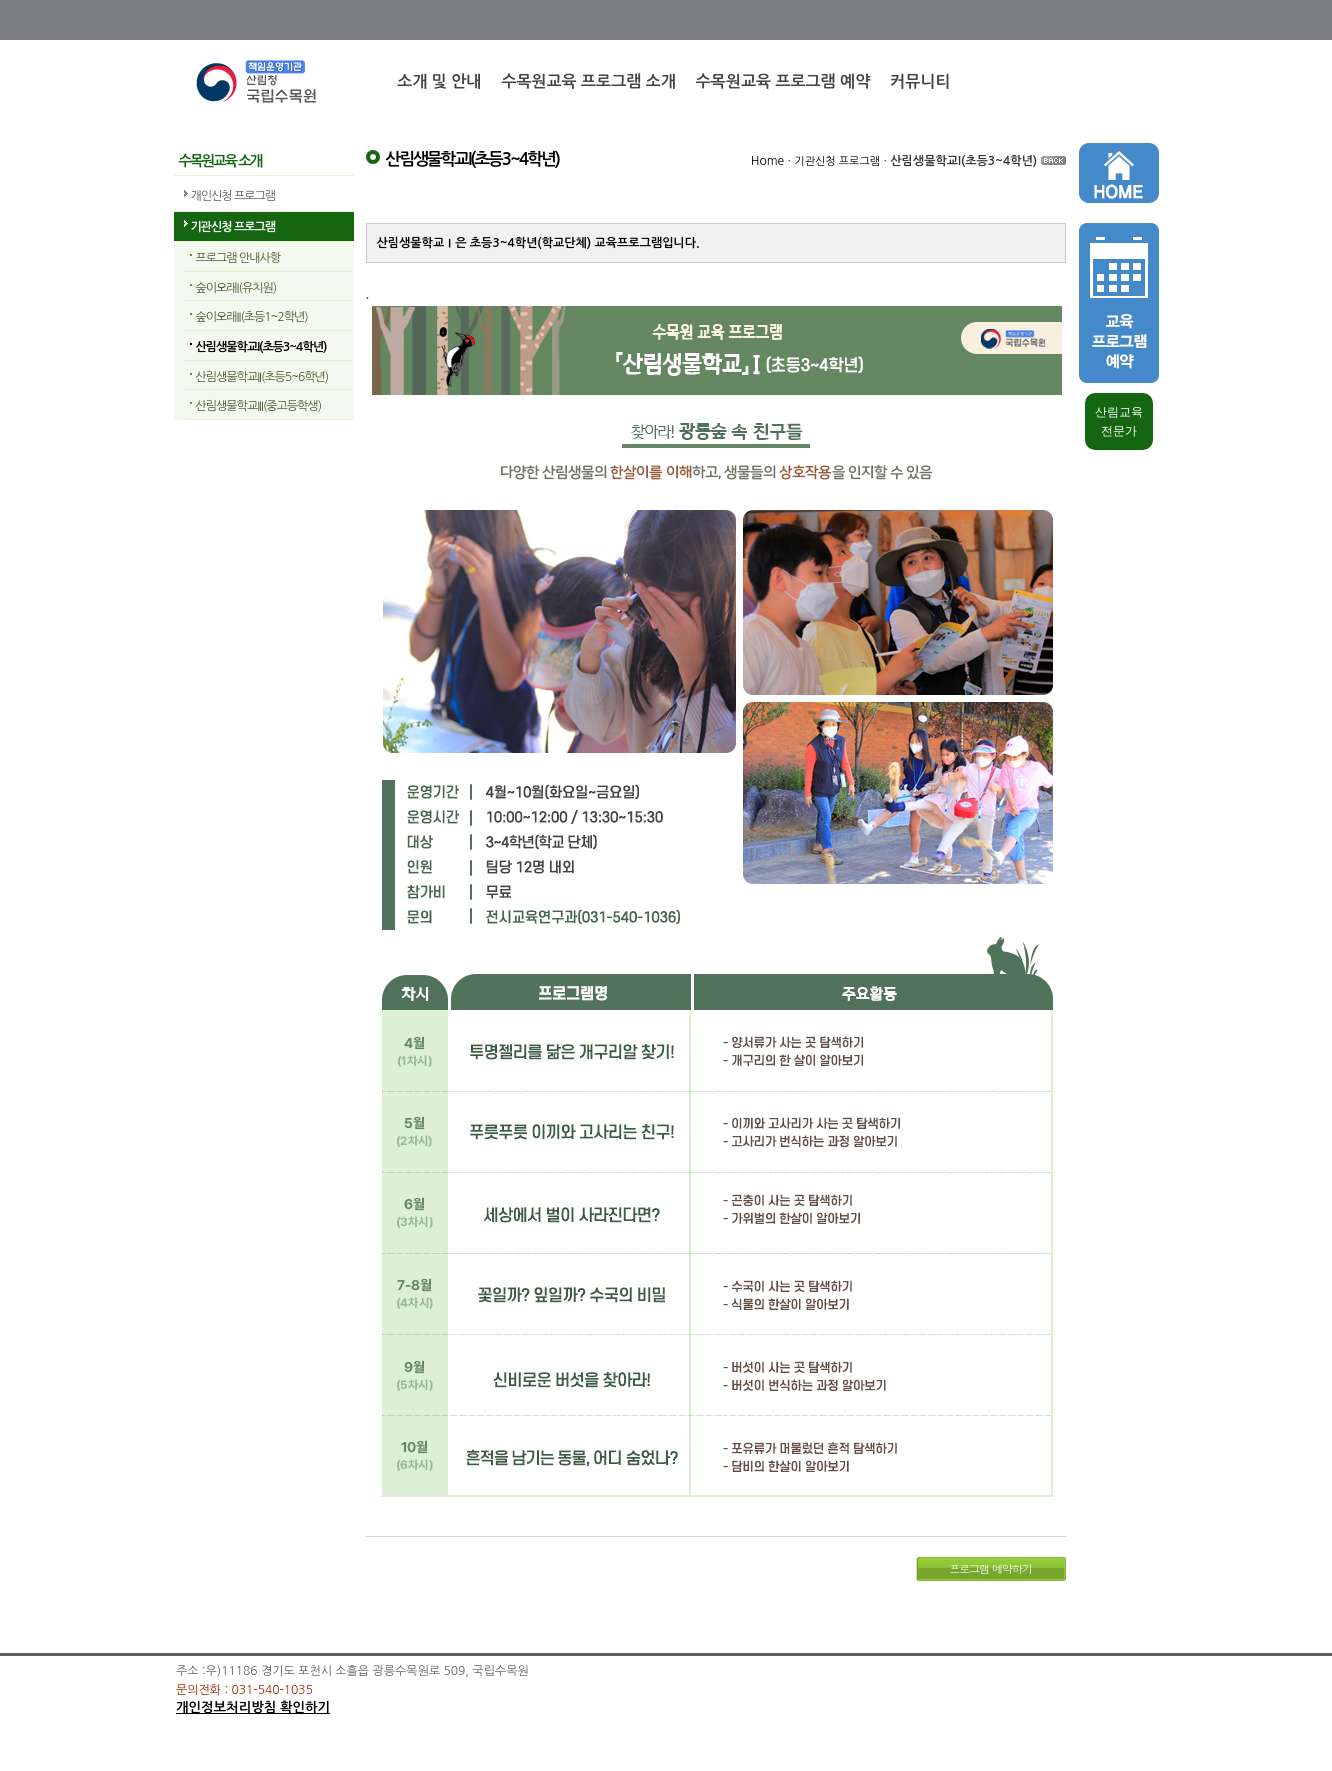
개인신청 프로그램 (233, 196)
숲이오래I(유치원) (236, 288)
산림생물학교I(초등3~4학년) (261, 347)
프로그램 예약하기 (990, 1568)
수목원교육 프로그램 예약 (783, 81)
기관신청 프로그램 (233, 227)
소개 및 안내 (439, 81)
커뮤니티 (920, 81)
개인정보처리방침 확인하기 (253, 1707)
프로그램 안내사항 (238, 258)
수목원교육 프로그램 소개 (588, 81)
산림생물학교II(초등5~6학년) (262, 377)
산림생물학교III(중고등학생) (259, 406)
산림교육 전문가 (1119, 421)
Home (767, 161)
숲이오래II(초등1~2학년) (252, 317)
